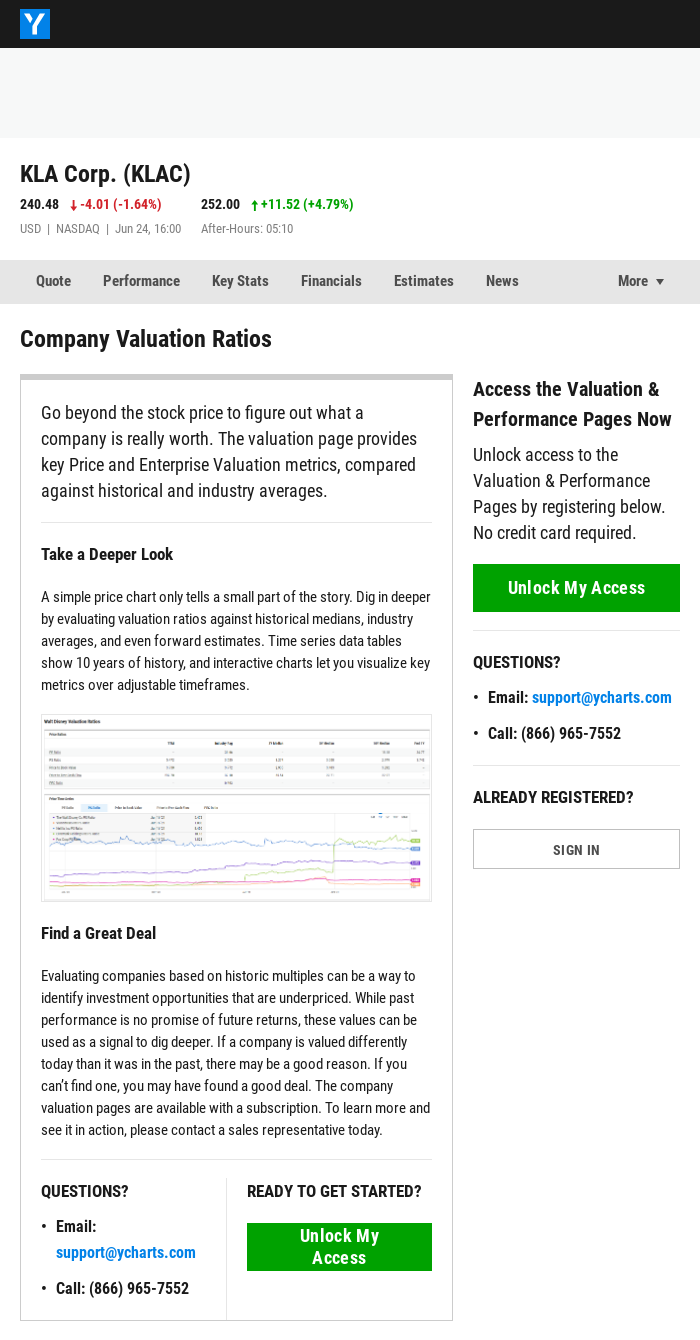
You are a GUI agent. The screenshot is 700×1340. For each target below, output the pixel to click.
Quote (53, 281)
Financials (331, 281)
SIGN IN (576, 850)
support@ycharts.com (126, 1252)
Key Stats (240, 281)
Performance (141, 281)
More (633, 281)
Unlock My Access (339, 1246)
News (502, 281)
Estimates (424, 281)
